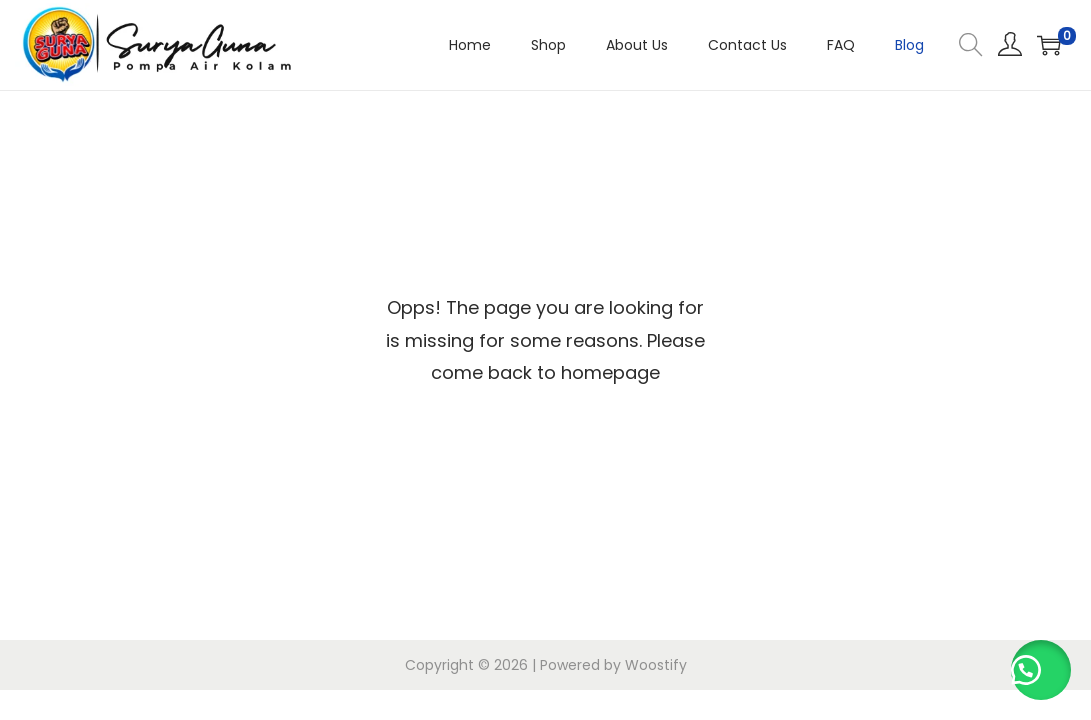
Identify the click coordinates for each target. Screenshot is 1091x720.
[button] (1041, 670)
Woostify (656, 665)
